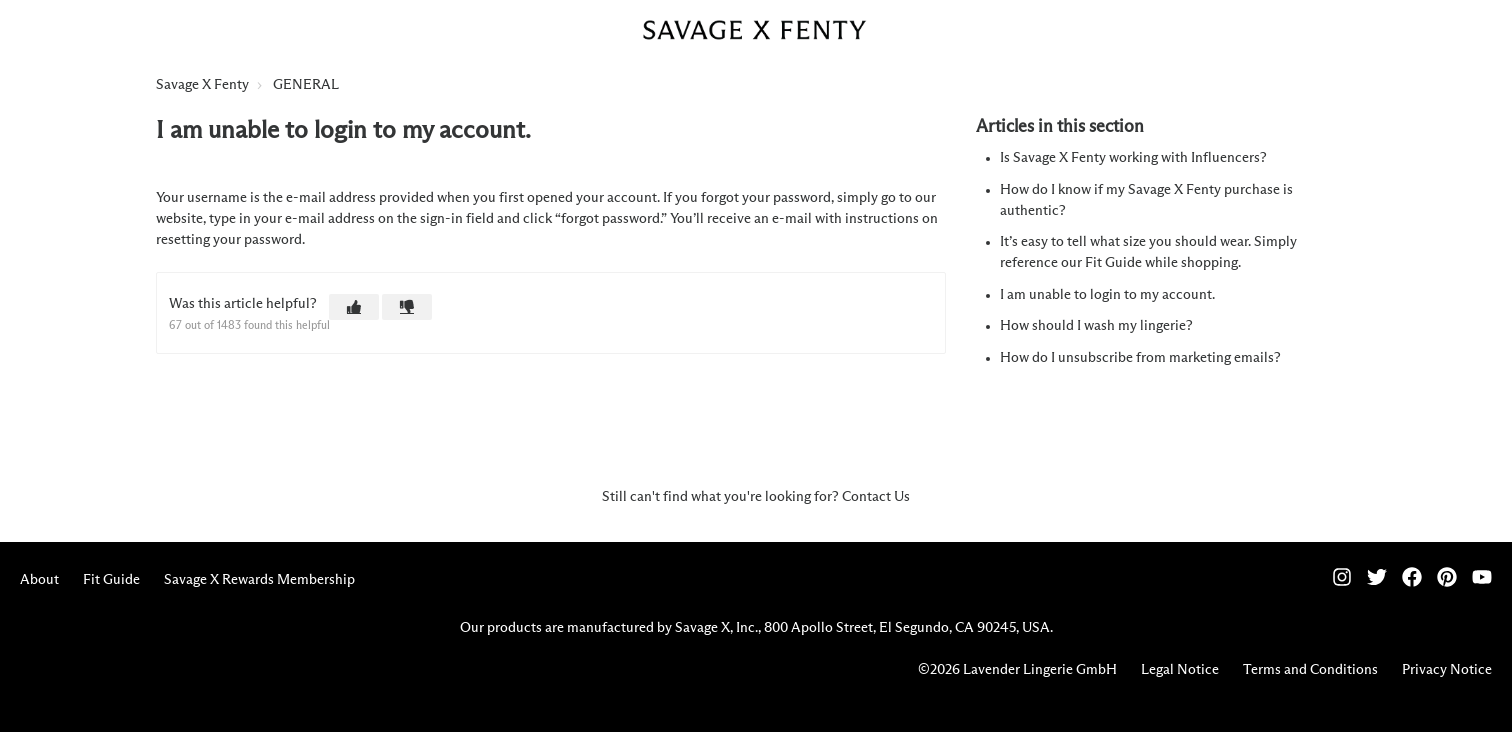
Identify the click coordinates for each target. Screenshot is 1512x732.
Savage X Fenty (202, 85)
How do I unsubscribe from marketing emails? (1140, 358)
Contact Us (876, 497)
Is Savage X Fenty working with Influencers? (1133, 158)
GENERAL (306, 85)
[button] (354, 307)
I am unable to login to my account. (1107, 295)
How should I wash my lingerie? (1096, 326)
